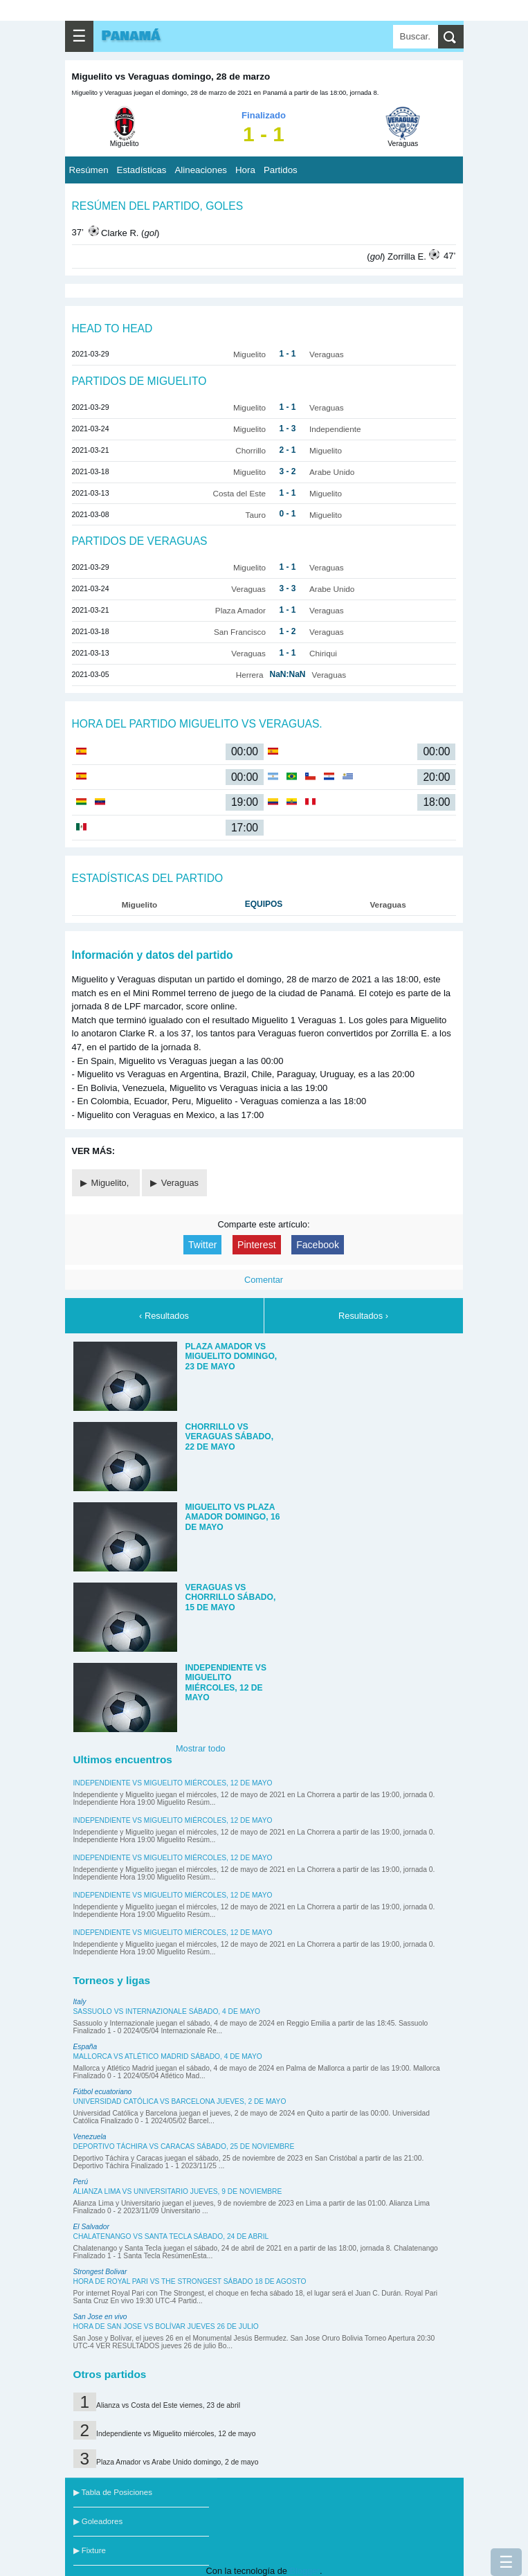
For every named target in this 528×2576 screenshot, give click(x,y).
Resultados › (363, 1315)
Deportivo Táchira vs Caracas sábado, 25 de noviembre (184, 2146)
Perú (81, 2182)
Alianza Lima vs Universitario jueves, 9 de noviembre (177, 2191)
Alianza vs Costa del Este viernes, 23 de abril (168, 2405)
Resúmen (89, 170)
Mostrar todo (201, 1748)
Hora (245, 170)
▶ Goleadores (98, 2521)
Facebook (317, 1244)
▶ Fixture (89, 2550)
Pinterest (256, 1244)
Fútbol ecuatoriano (102, 2092)
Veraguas (180, 1183)
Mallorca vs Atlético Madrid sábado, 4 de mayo (167, 2056)
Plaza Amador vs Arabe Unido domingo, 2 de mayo (177, 2462)
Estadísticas (142, 170)
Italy (80, 2002)
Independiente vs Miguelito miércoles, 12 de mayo (173, 1783)
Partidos (281, 170)
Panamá (131, 36)
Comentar (263, 1280)
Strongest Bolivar (100, 2272)
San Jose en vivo (100, 2317)
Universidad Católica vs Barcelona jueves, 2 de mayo (179, 2101)
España (85, 2047)
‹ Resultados (164, 1315)
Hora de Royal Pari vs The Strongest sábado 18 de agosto (190, 2281)
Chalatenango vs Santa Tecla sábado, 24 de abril (171, 2236)
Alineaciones (200, 170)
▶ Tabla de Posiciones (112, 2492)
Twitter (202, 1244)
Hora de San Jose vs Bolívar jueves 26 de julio (166, 2326)
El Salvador (91, 2227)
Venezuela (90, 2137)
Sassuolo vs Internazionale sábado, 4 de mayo (167, 2011)
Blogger (304, 2571)
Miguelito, (111, 1183)
